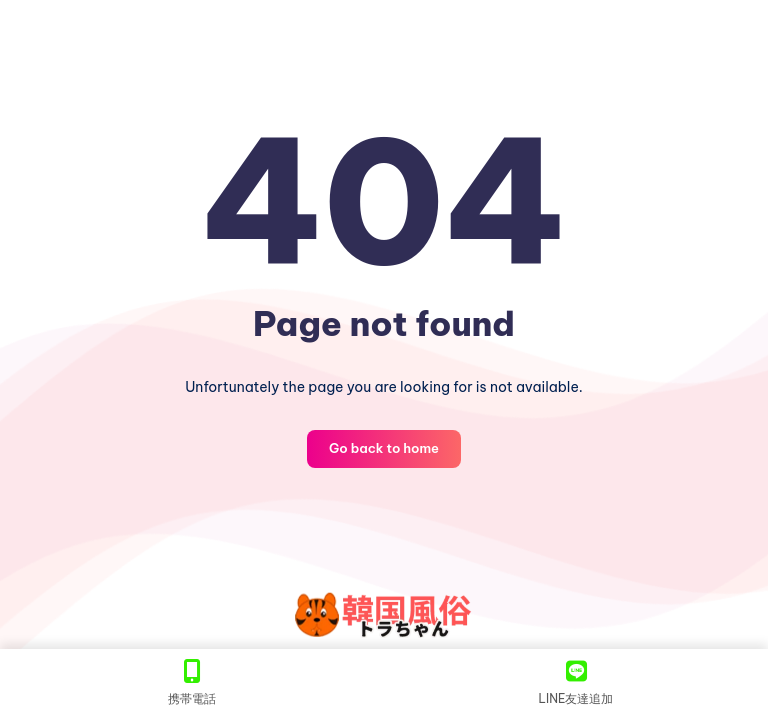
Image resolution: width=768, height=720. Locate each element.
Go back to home (384, 448)
